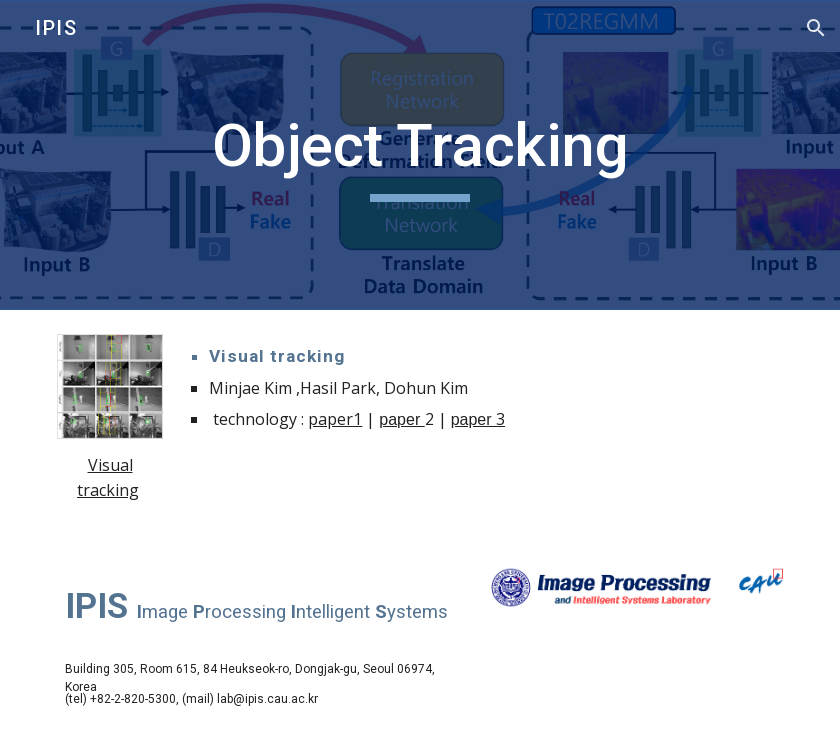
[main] (419, 155)
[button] (816, 28)
